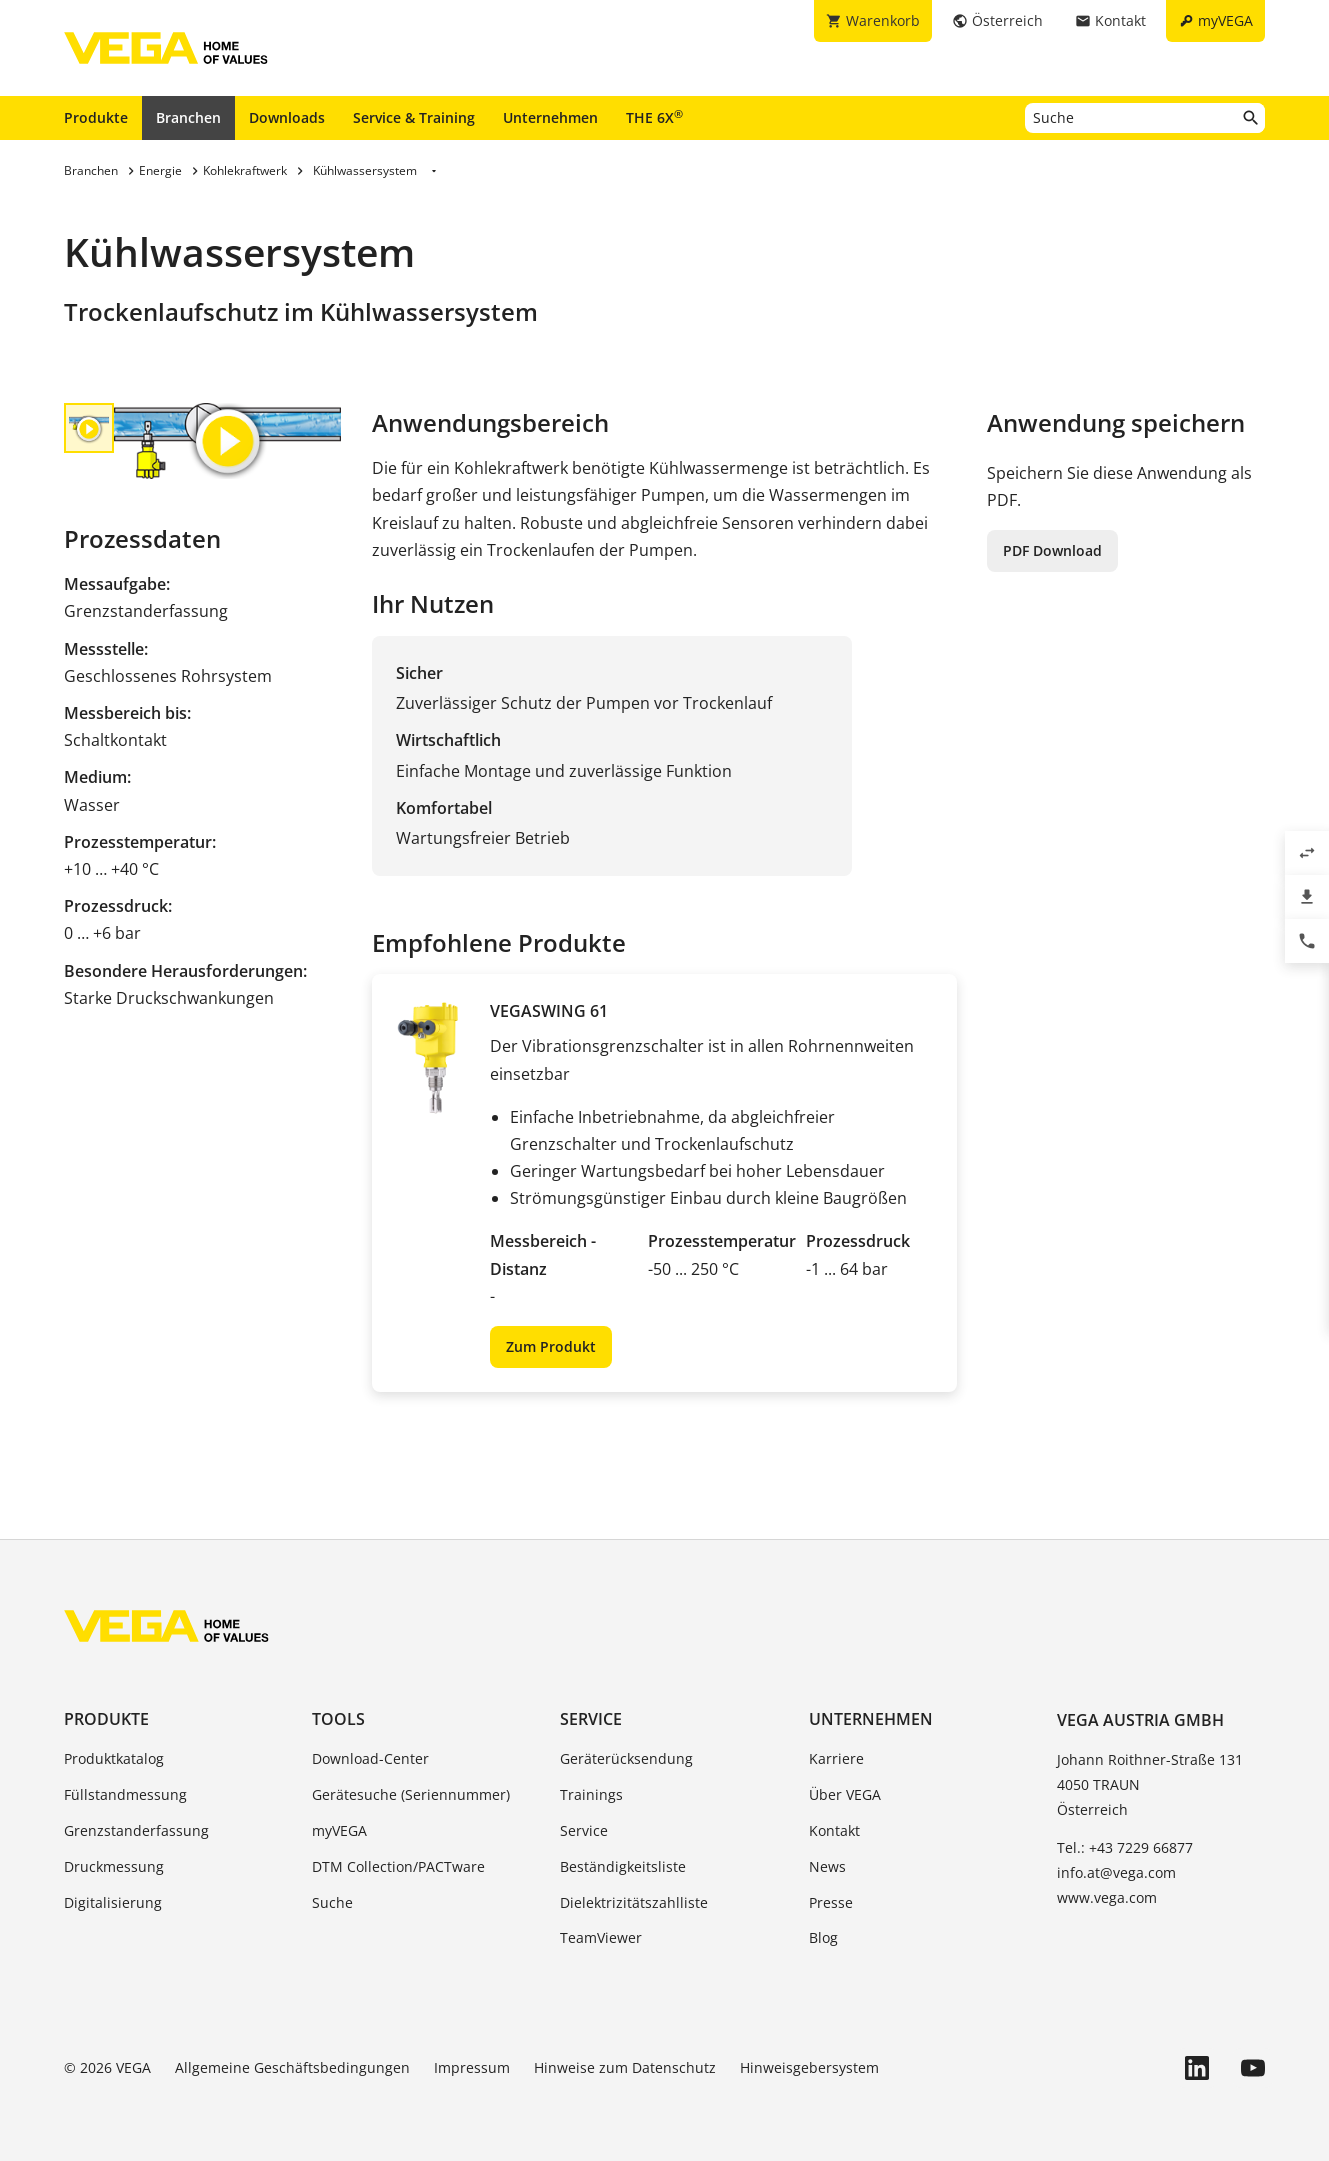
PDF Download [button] (1052, 550)
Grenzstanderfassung (136, 1830)
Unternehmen (550, 117)
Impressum (472, 2067)
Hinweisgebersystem (809, 2067)
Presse (831, 1902)
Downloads (287, 117)
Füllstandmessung (125, 1794)
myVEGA (339, 1830)
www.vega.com (1107, 1897)
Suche (332, 1902)
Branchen (188, 117)
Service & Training (414, 117)
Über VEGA (845, 1794)
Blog (823, 1937)
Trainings (591, 1794)
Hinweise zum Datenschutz (625, 2067)
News (827, 1866)
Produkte (96, 117)
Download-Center (370, 1758)
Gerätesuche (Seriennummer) (411, 1794)
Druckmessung (114, 1866)
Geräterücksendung (626, 1758)
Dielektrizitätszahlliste (634, 1902)
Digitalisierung (113, 1902)
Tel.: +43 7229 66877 (1125, 1847)
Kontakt (834, 1830)
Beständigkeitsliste (623, 1866)
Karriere (836, 1758)
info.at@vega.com (1116, 1872)
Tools (338, 1719)
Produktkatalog (114, 1758)
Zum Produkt (551, 1346)
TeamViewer (601, 1937)
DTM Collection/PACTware (398, 1866)
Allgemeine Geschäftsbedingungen (292, 2067)
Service (591, 1719)
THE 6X (654, 117)
